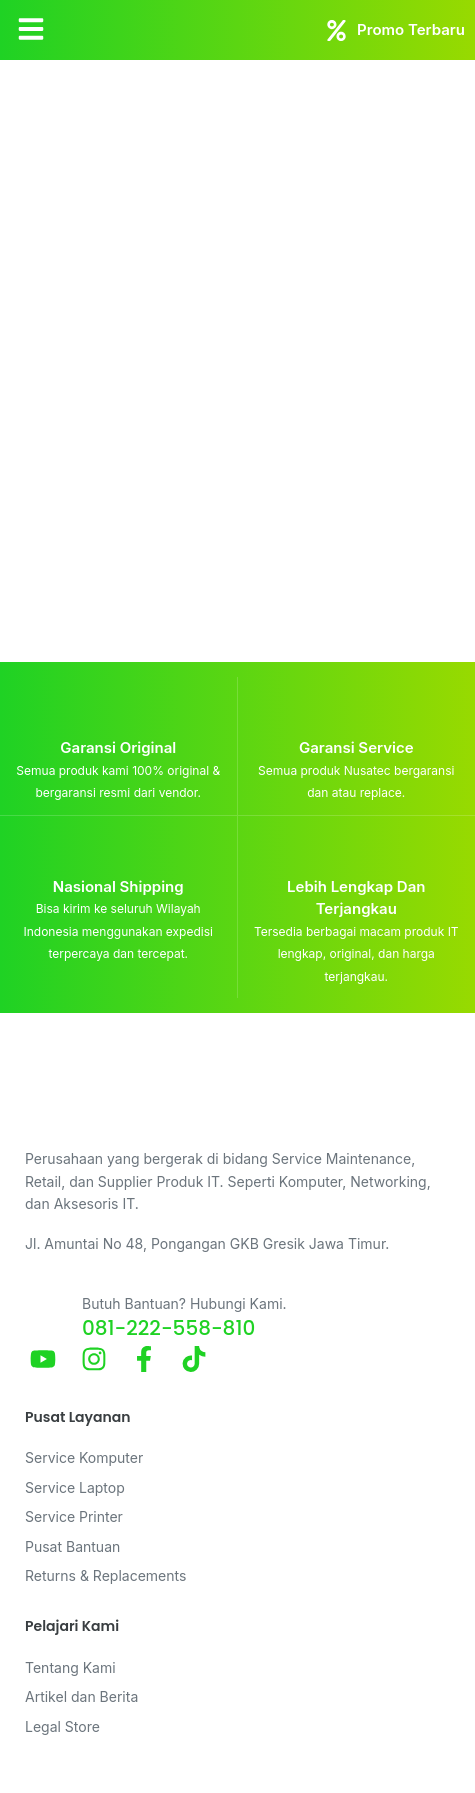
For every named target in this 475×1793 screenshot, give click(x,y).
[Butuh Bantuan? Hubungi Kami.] (46, 1314)
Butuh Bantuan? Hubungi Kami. (184, 1303)
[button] (31, 30)
